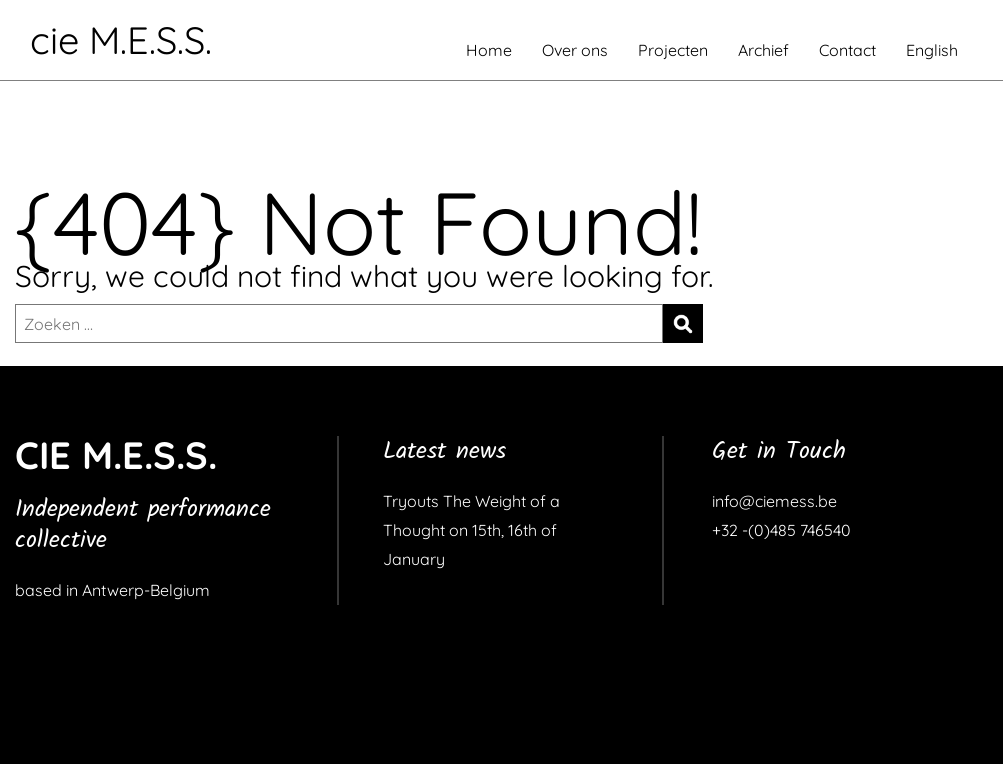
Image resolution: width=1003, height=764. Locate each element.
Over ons (575, 50)
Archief (763, 50)
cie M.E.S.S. (121, 40)
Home (489, 50)
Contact (847, 50)
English (932, 50)
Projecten (673, 50)
